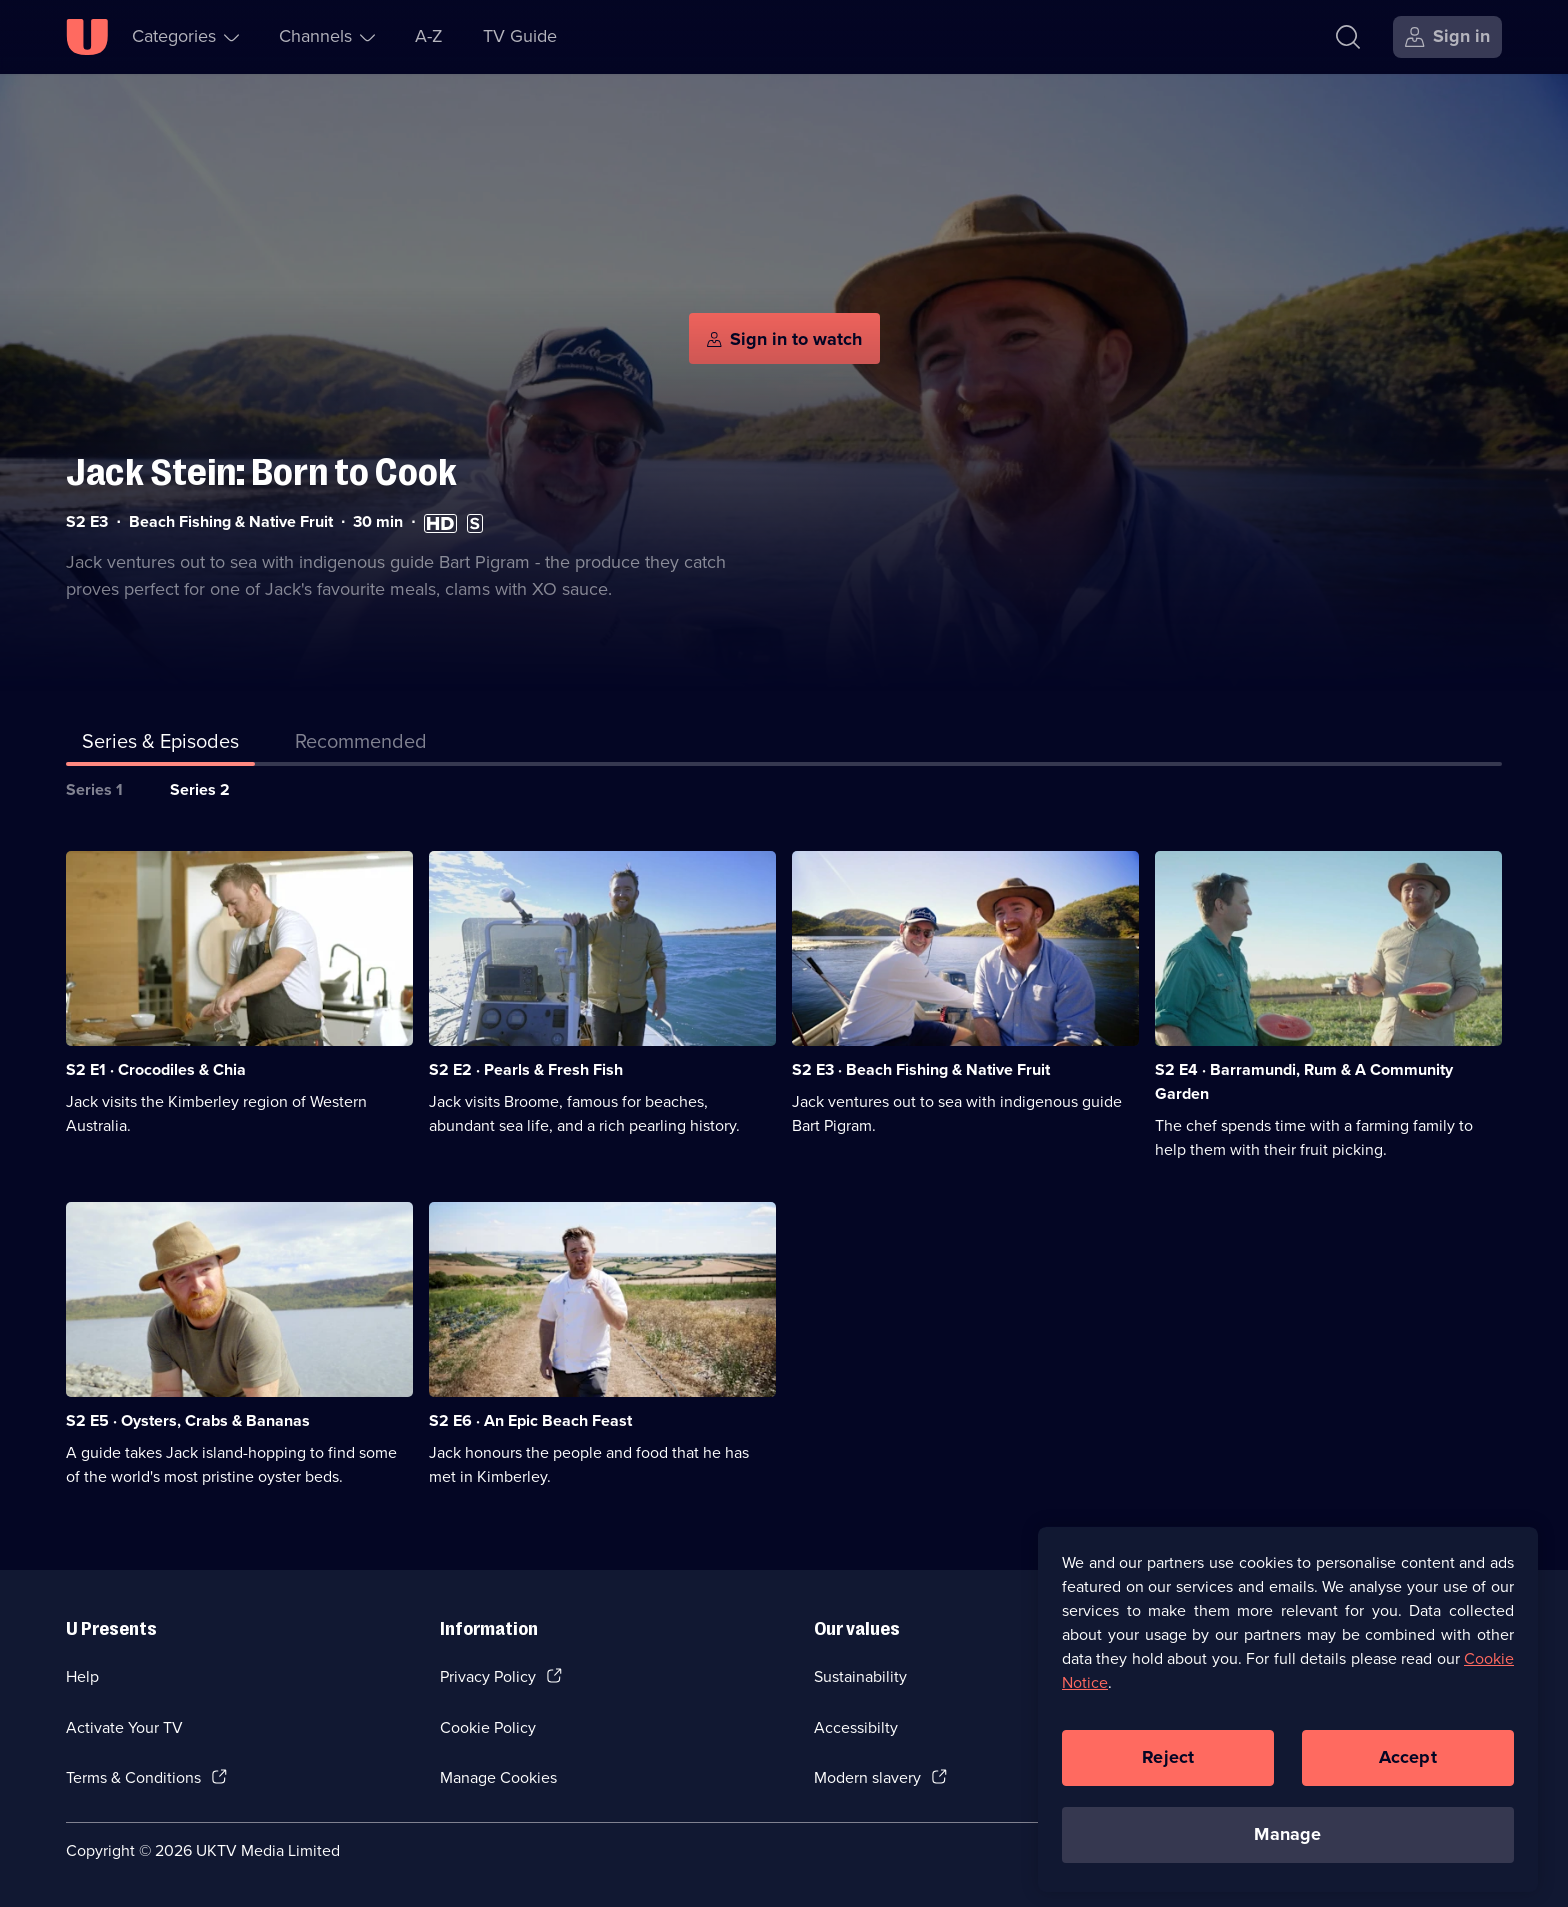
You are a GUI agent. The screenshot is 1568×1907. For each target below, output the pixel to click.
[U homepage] (87, 37)
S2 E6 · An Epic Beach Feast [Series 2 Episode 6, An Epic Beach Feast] (530, 1420)
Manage (1287, 1846)
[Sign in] (1447, 37)
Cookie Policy (488, 1727)
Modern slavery (867, 1777)
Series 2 (200, 789)
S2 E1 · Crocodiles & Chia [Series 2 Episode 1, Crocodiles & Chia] (156, 1069)
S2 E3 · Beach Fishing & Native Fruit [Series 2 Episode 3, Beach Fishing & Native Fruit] (921, 1069)
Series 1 (94, 789)
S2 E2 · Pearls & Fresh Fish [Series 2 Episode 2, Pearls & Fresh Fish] (526, 1069)
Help (82, 1676)
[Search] (1348, 37)
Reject (1168, 1769)
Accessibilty (856, 1727)
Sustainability (860, 1676)
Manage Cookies (498, 1777)
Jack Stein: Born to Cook (261, 472)
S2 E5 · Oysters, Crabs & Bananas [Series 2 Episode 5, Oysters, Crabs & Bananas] (188, 1420)
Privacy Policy (488, 1676)
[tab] (361, 745)
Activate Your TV (124, 1727)
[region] (1288, 1721)
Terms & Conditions (133, 1777)
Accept (1408, 1769)
